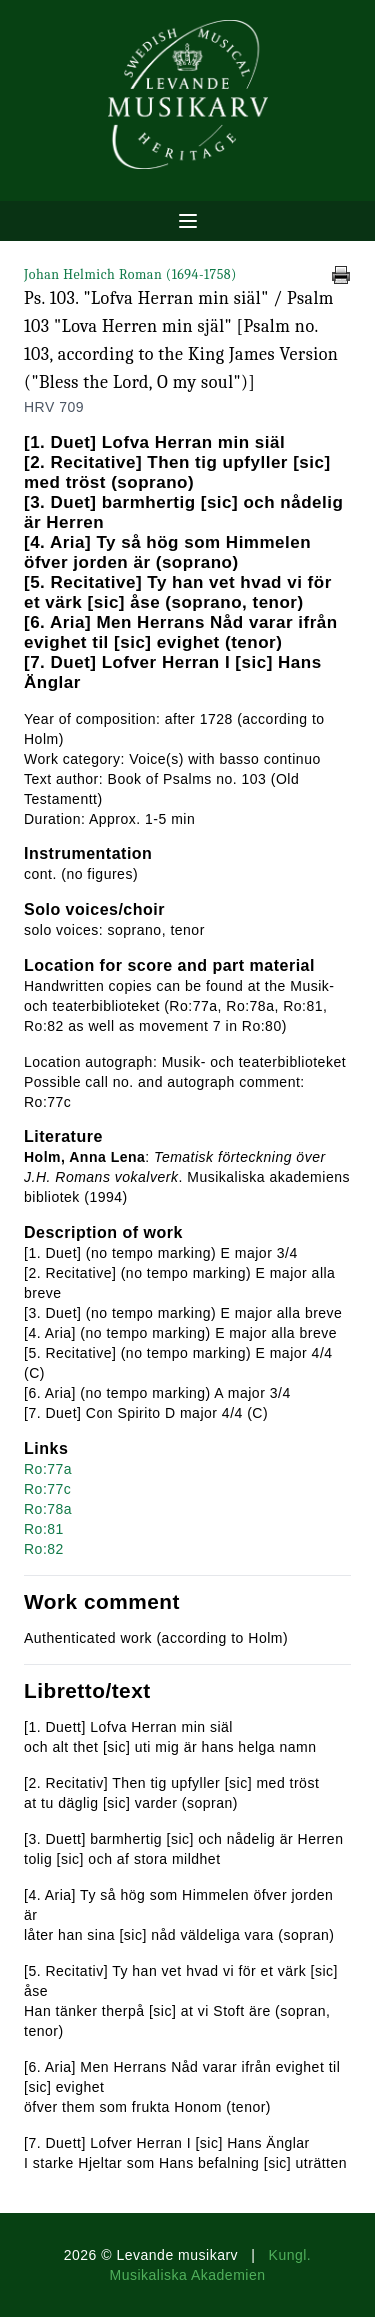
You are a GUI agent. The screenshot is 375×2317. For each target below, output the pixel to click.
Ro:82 (44, 1549)
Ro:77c (47, 1489)
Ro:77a (48, 1469)
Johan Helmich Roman (130, 274)
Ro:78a (48, 1509)
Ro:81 (44, 1529)
